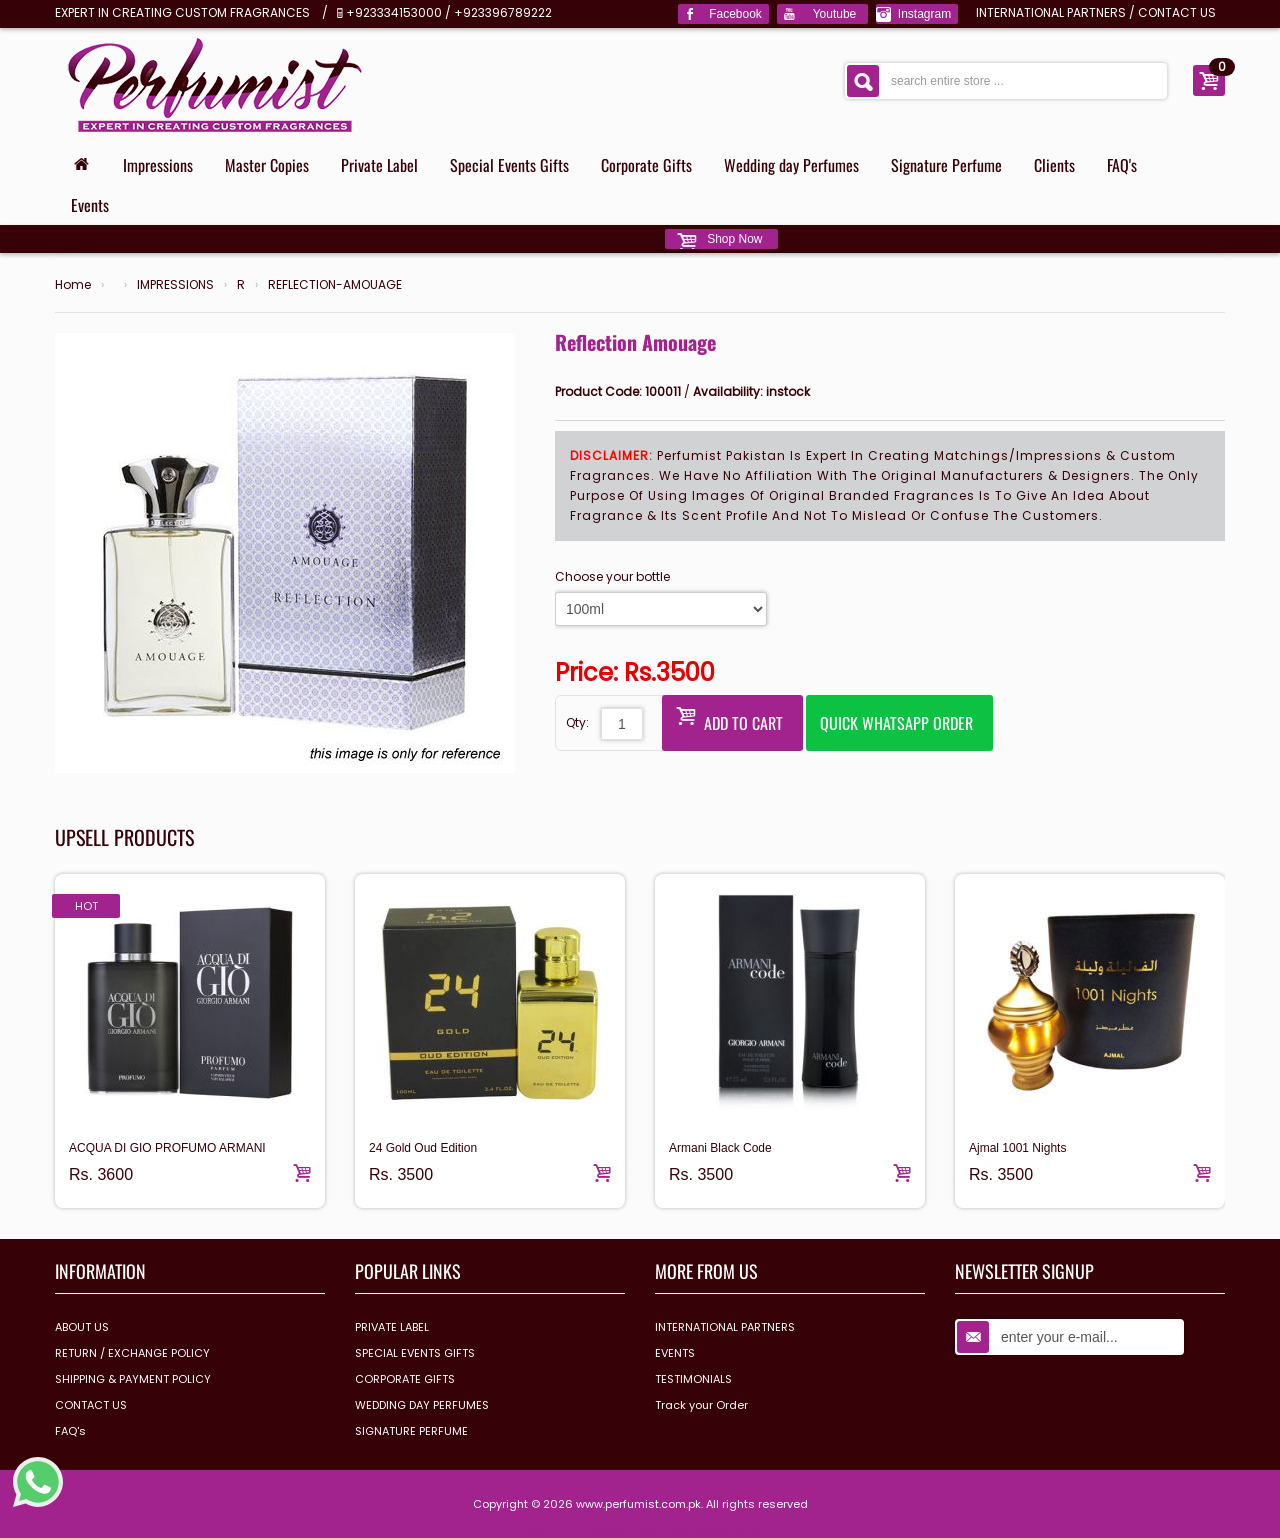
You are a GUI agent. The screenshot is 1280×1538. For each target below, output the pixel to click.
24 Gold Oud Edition (423, 1148)
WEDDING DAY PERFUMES (422, 1405)
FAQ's (1122, 165)
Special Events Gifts (509, 165)
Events (90, 205)
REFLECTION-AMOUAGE (335, 285)
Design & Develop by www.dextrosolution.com (640, 1530)
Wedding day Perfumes (791, 165)
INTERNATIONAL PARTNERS (1051, 12)
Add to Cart (729, 718)
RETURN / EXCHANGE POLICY (132, 1353)
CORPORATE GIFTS (405, 1379)
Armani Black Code (720, 1148)
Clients (1054, 165)
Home (73, 285)
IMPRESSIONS (175, 285)
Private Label (379, 165)
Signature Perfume (946, 165)
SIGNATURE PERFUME (411, 1431)
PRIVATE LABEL (392, 1327)
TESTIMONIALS (693, 1379)
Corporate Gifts (646, 165)
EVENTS (675, 1353)
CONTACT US (1177, 12)
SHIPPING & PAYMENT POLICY (133, 1379)
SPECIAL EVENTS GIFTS (415, 1353)
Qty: (577, 722)
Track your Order (701, 1405)
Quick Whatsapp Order (896, 723)
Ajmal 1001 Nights (1017, 1148)
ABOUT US (82, 1327)
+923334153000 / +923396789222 (449, 12)
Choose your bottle (612, 576)
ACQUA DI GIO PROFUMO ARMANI (167, 1148)
